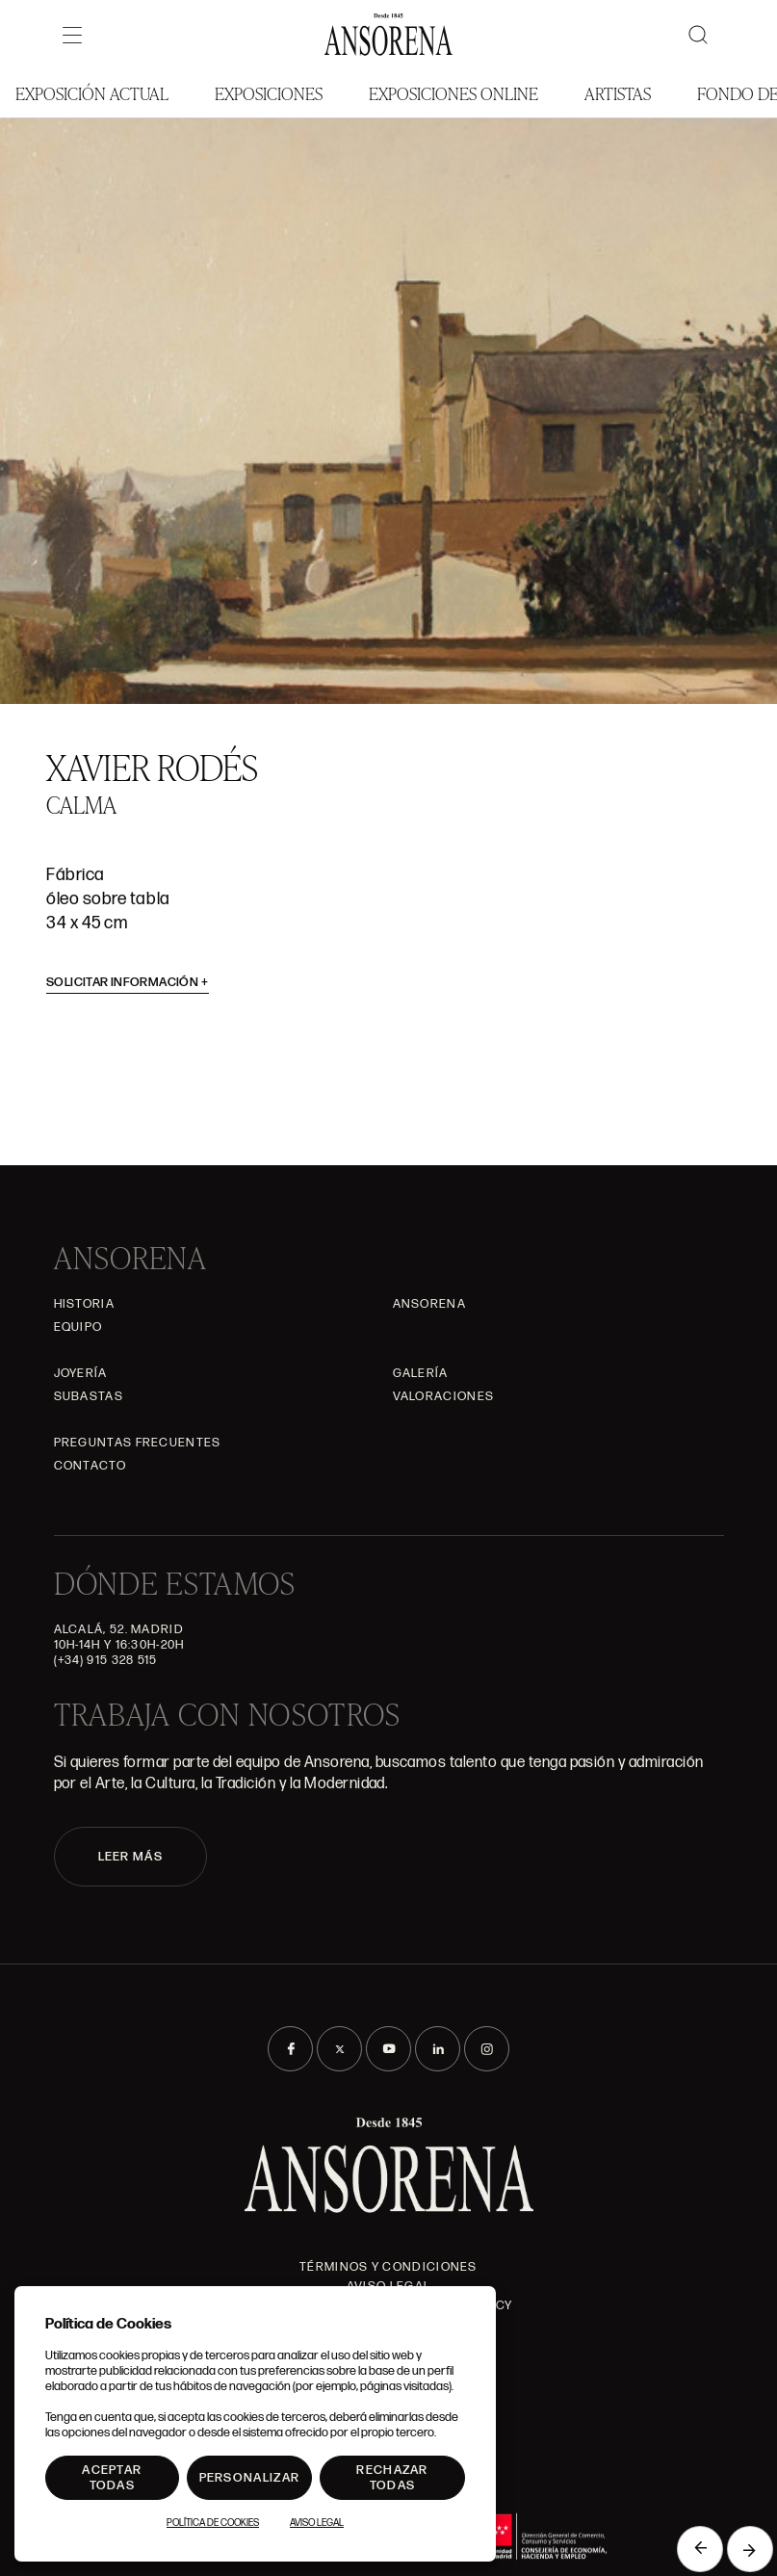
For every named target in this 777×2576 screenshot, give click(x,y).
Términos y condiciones (388, 2267)
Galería (421, 1373)
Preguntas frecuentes (137, 1442)
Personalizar (249, 2477)
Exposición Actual (91, 93)
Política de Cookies (213, 2523)
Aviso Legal (317, 2523)
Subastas (88, 1396)
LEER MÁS (130, 1856)
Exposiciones (269, 93)
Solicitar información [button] (127, 982)
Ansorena (429, 1304)
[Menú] (72, 34)
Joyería (81, 1373)
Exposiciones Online (453, 93)
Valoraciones (444, 1396)
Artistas (617, 93)
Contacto (90, 1465)
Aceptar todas (112, 2477)
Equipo (78, 1327)
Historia (84, 1304)
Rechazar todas (391, 2477)
